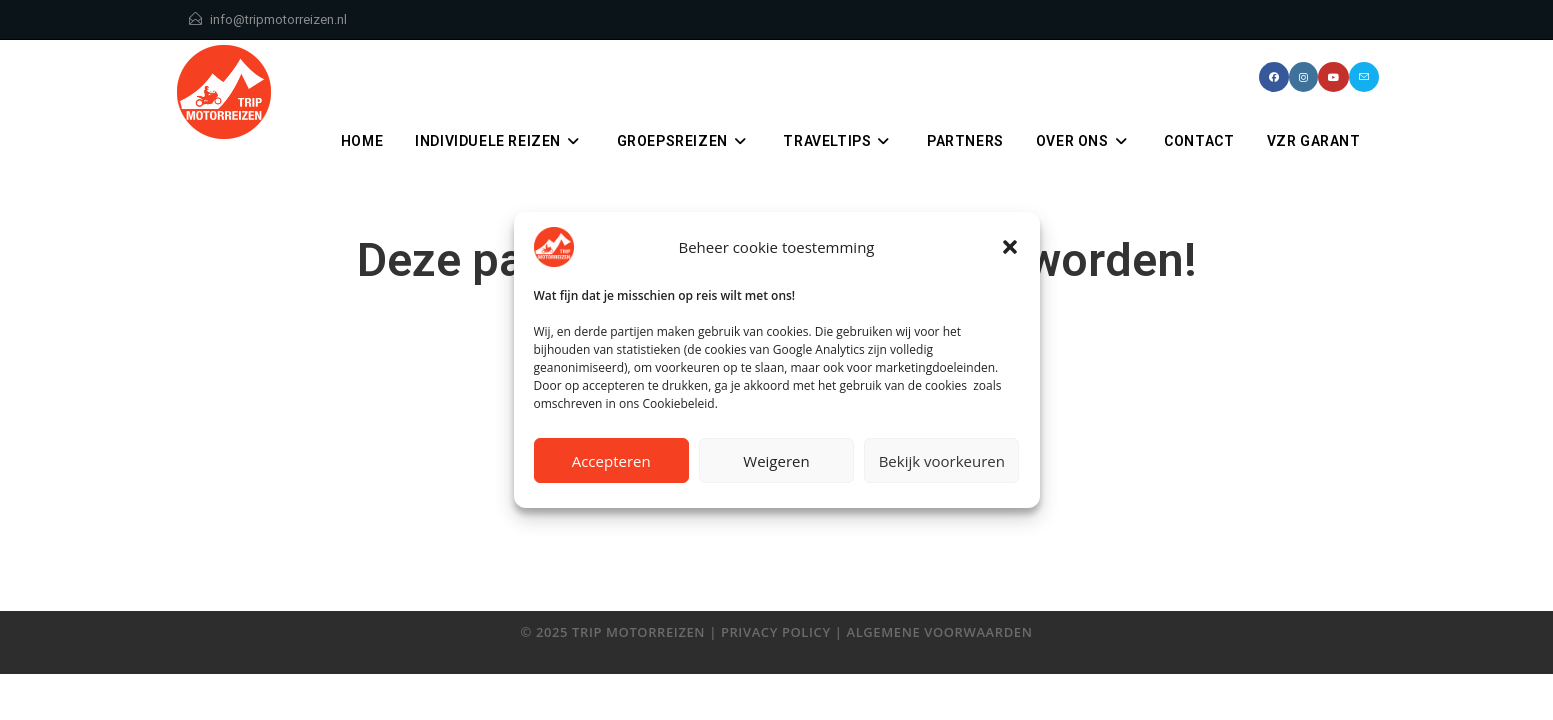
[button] (1010, 247)
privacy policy (776, 632)
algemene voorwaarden (939, 632)
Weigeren (776, 461)
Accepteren (611, 461)
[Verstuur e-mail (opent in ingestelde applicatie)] (1364, 77)
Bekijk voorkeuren (942, 461)
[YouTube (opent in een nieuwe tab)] (1333, 77)
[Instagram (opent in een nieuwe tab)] (1303, 77)
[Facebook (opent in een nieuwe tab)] (1274, 77)
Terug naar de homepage (777, 539)
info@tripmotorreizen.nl (278, 19)
